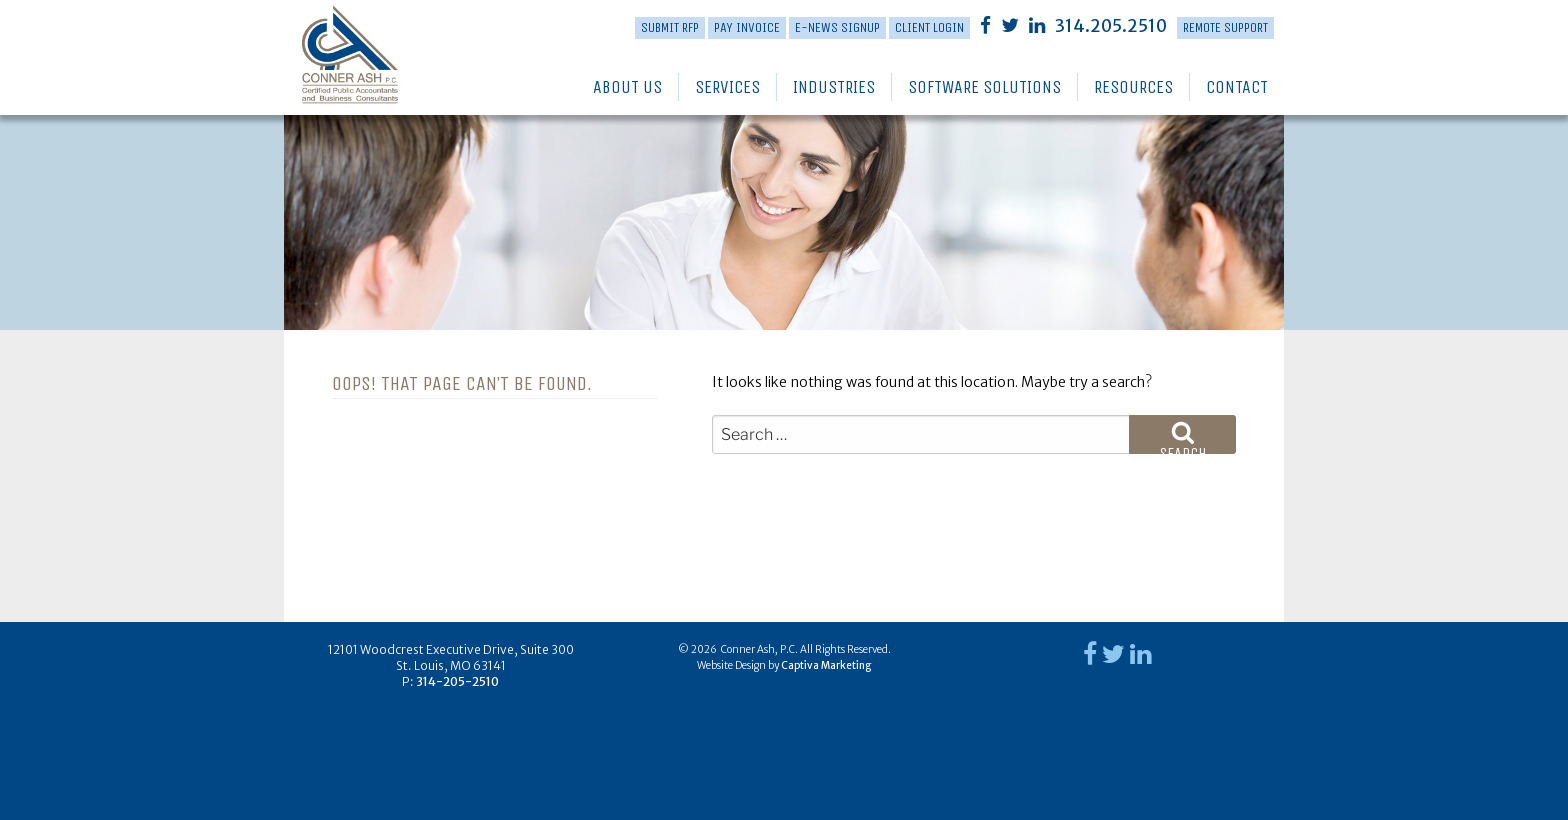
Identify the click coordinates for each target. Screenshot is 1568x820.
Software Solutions (984, 87)
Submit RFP (670, 27)
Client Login (929, 27)
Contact (1237, 87)
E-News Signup (837, 27)
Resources (1133, 87)
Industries (834, 87)
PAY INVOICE (747, 27)
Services (727, 87)
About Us (627, 87)
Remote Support (1225, 27)
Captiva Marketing (826, 665)
